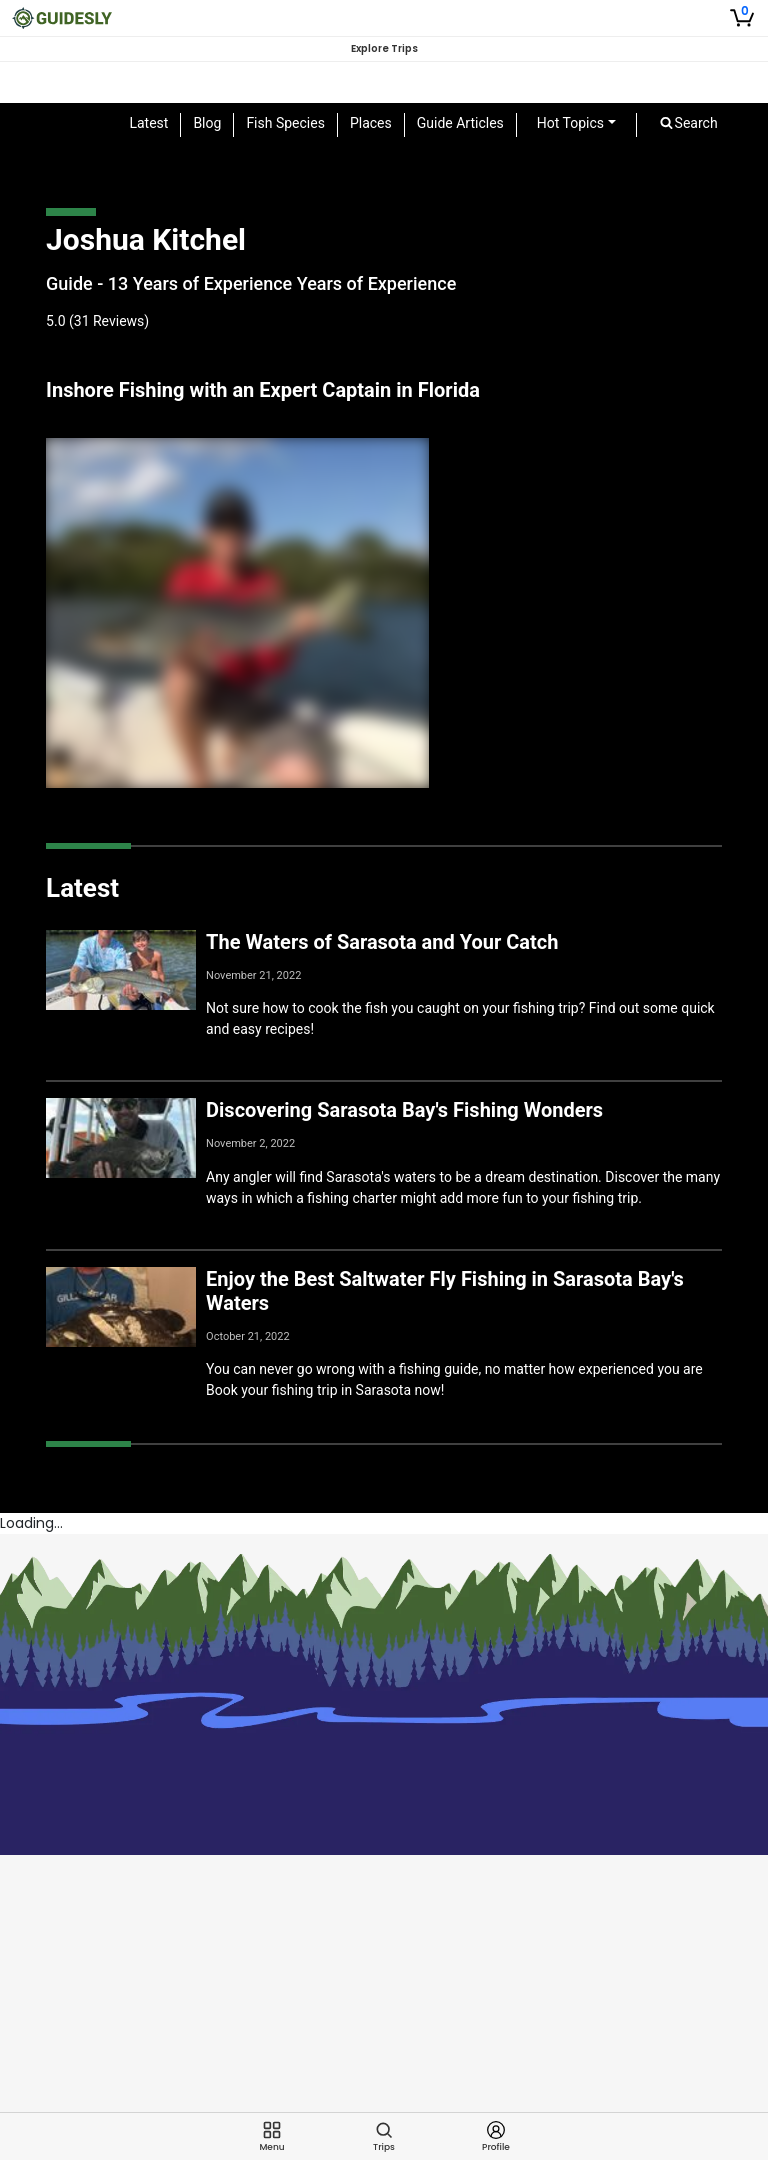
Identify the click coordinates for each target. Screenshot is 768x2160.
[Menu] (272, 2136)
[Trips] (384, 2136)
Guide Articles (460, 123)
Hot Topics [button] (570, 123)
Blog (207, 123)
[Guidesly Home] (62, 18)
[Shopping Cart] (742, 18)
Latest (148, 123)
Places (371, 123)
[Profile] (496, 2136)
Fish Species (285, 123)
